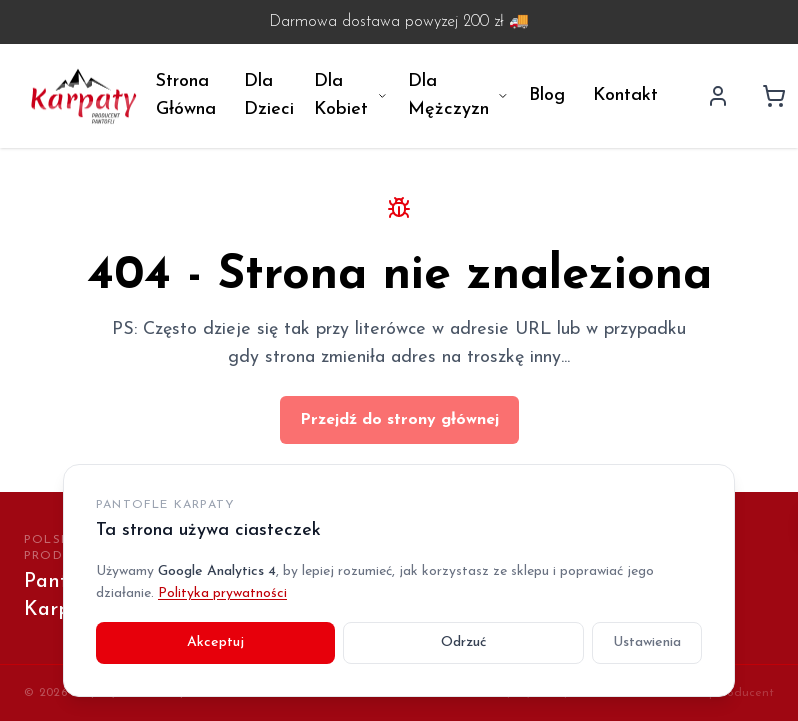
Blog (547, 95)
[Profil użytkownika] (718, 96)
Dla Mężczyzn (458, 95)
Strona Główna (186, 95)
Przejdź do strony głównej (399, 420)
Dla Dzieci (269, 95)
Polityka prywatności (222, 593)
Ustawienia (647, 642)
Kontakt (625, 95)
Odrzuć (463, 642)
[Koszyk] (774, 96)
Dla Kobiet (351, 95)
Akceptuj (215, 642)
